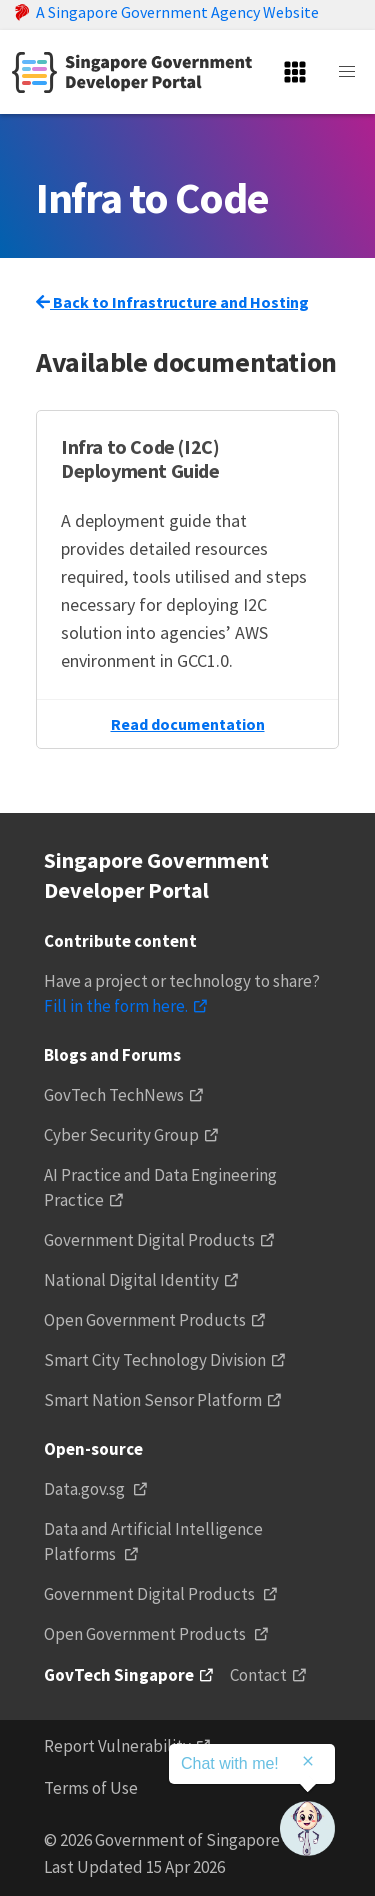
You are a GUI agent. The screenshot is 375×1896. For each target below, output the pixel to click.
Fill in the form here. (116, 1006)
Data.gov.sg (86, 1489)
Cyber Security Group (121, 1135)
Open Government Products (145, 1320)
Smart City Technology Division (155, 1360)
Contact (258, 1675)
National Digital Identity (131, 1280)
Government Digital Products (149, 1240)
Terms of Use (91, 1788)
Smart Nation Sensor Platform (153, 1400)
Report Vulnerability (117, 1746)
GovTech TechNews (114, 1095)
